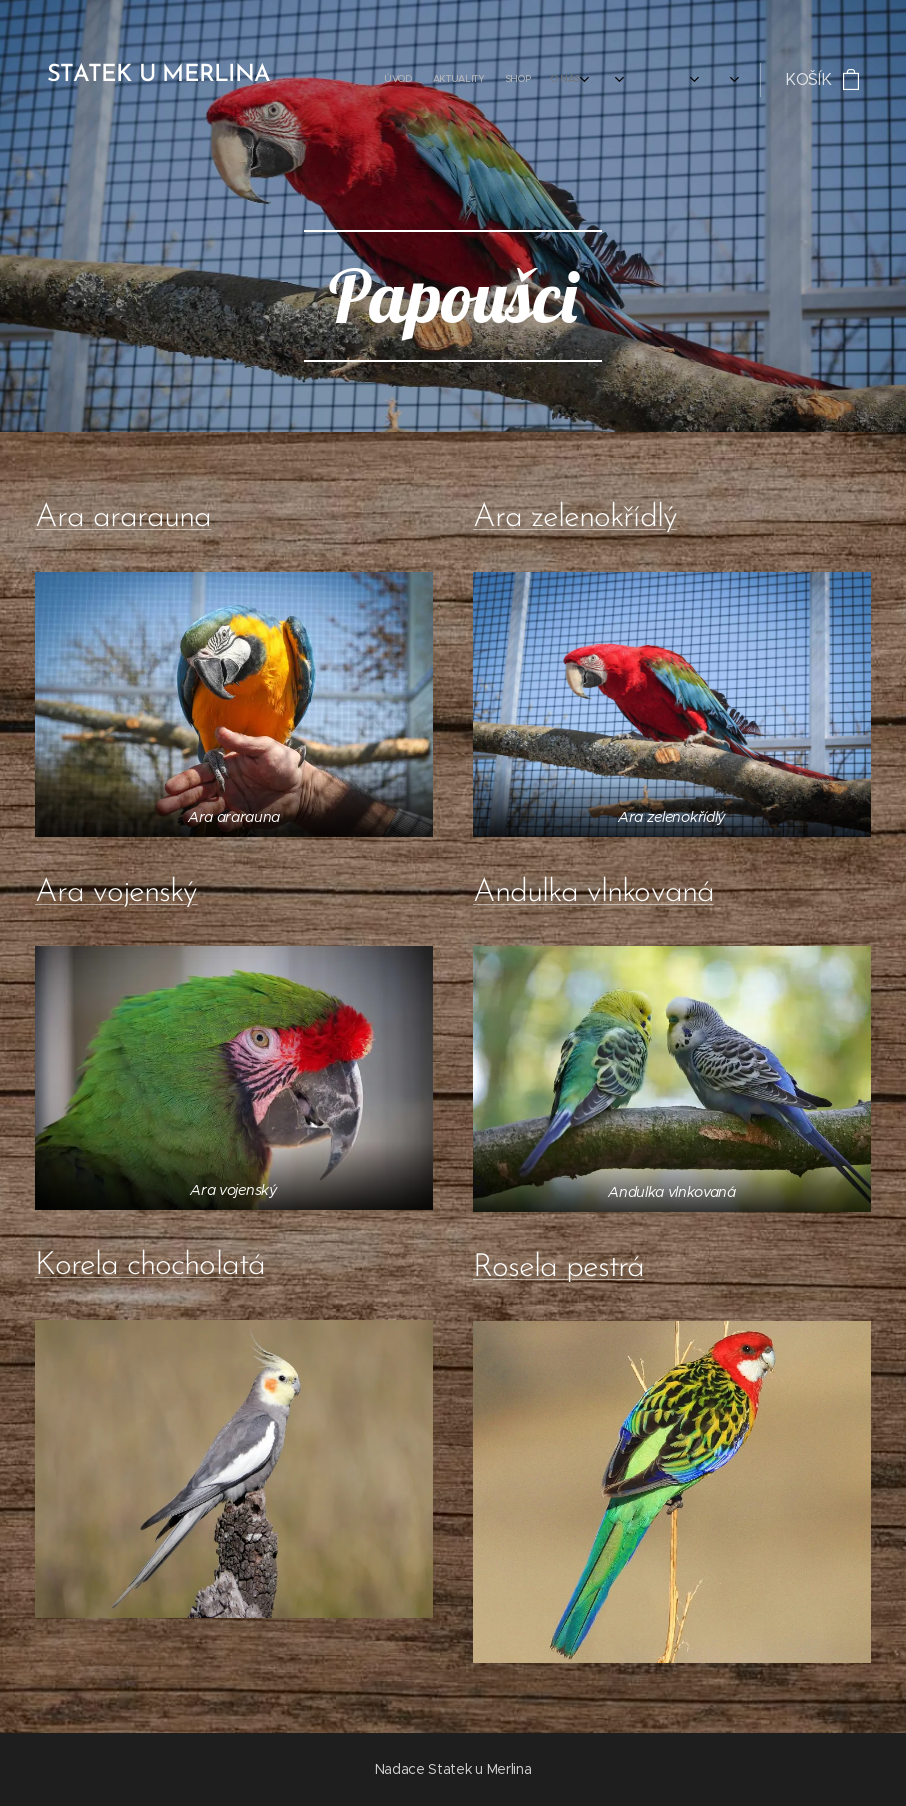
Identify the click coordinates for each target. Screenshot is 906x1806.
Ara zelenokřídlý (575, 518)
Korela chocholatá (150, 1266)
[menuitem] (462, 80)
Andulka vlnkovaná (593, 893)
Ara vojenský (116, 893)
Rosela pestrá (559, 1268)
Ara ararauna (123, 518)
